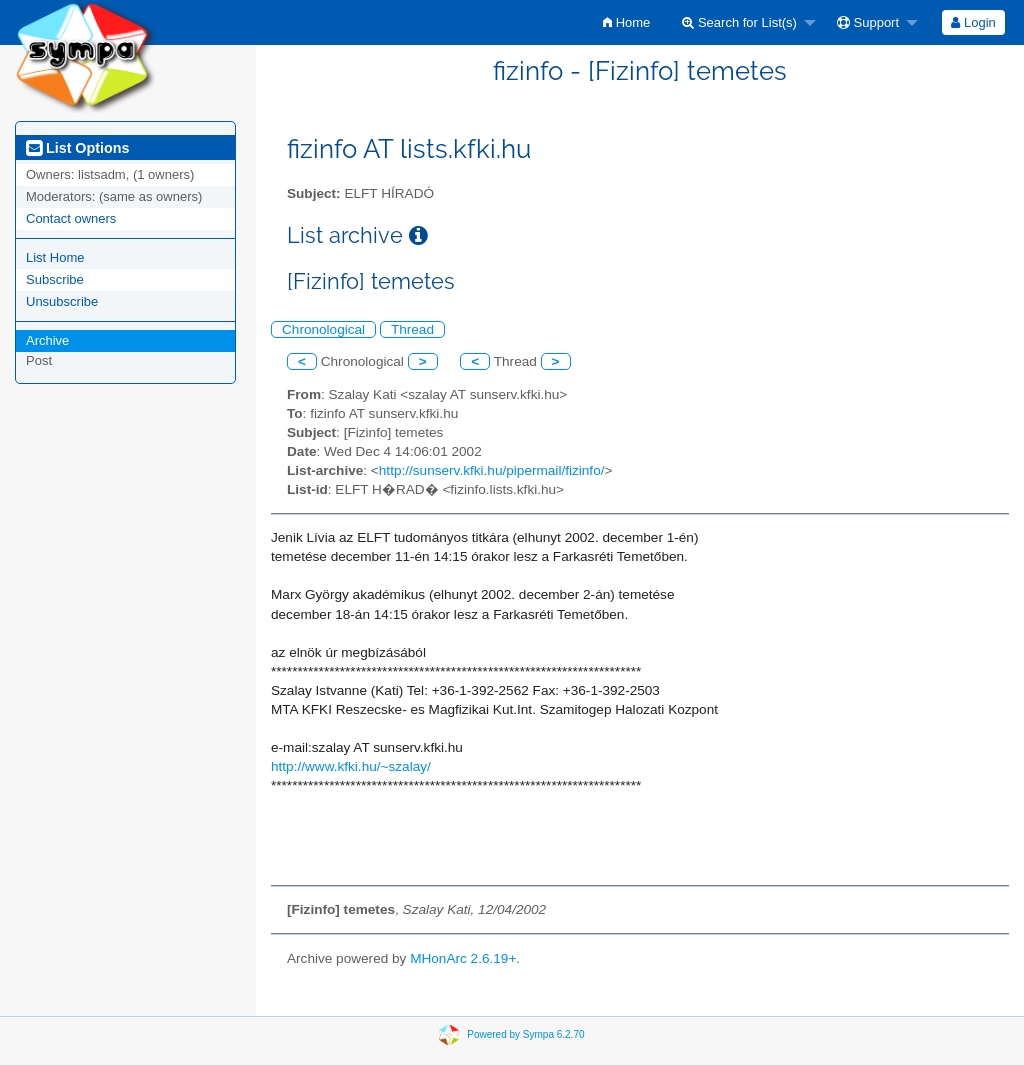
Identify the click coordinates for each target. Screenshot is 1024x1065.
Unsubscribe (62, 301)
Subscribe (55, 279)
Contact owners (71, 218)
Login (973, 22)
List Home (55, 257)
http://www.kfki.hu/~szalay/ (351, 766)
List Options (77, 148)
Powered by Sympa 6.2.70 (525, 1033)
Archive (47, 340)
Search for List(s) (739, 22)
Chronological (323, 329)
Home (626, 22)
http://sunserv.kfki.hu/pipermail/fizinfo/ (492, 470)
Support (868, 22)
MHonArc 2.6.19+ (463, 958)
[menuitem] (626, 22)
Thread (412, 329)
